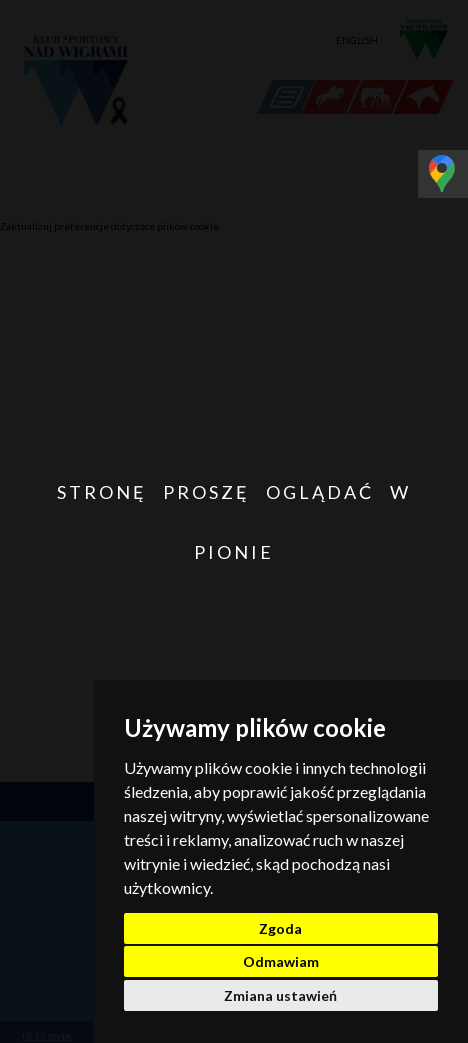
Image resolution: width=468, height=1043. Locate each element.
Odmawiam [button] (281, 961)
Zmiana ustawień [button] (280, 995)
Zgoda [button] (280, 928)
